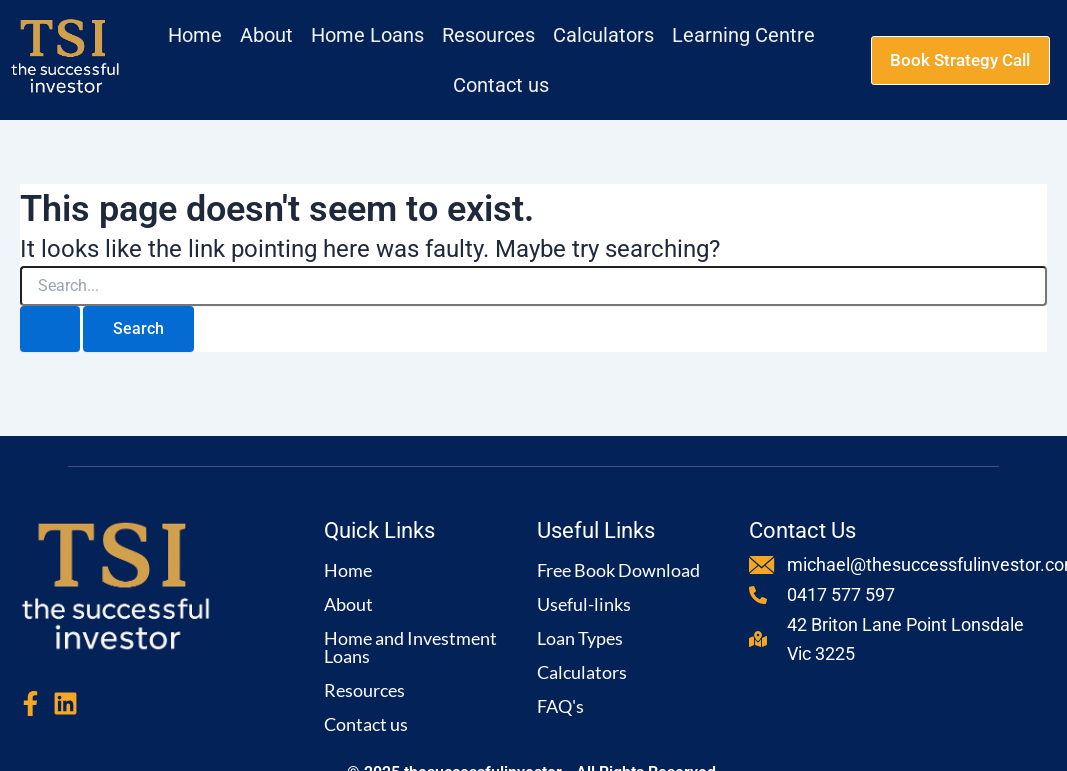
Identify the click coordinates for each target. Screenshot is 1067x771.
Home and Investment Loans (410, 647)
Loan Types (580, 638)
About (348, 604)
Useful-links (584, 604)
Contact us (366, 724)
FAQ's (560, 706)
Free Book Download (618, 570)
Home (348, 570)
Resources (364, 690)
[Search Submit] (50, 329)
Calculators (582, 672)
